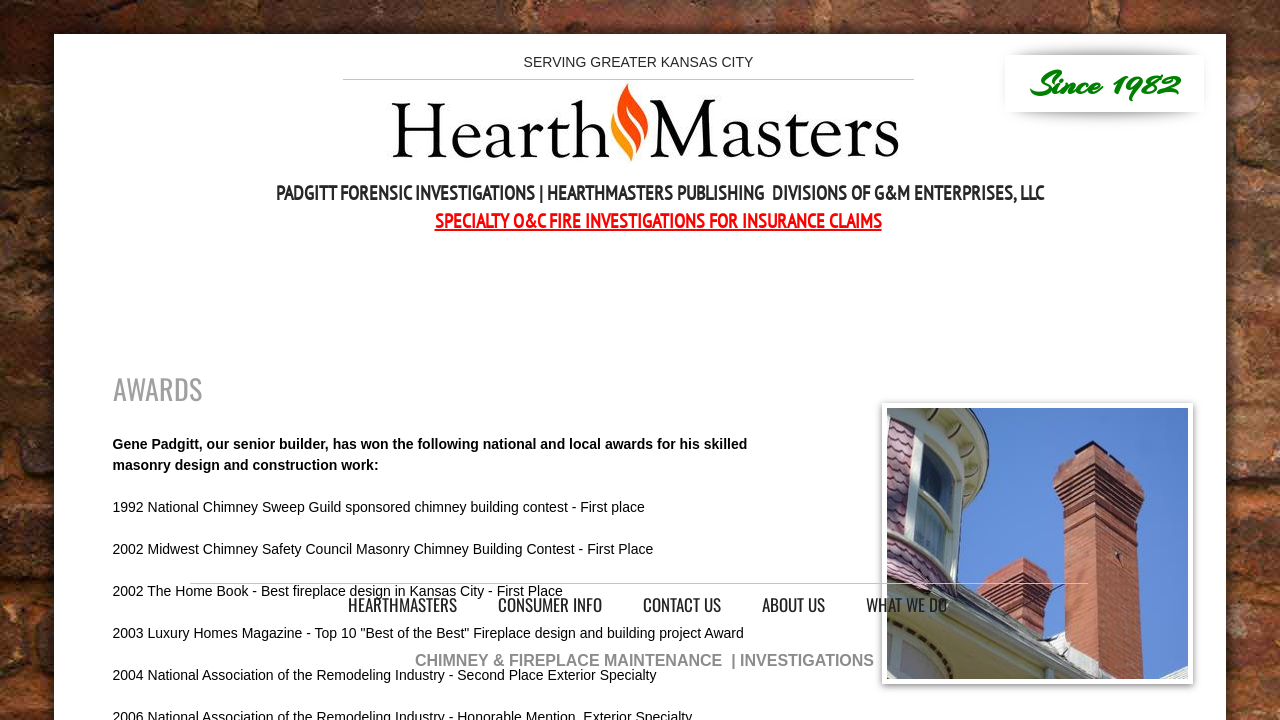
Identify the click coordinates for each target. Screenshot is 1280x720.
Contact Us (682, 604)
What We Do (906, 604)
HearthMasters (402, 604)
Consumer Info (550, 604)
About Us (793, 604)
